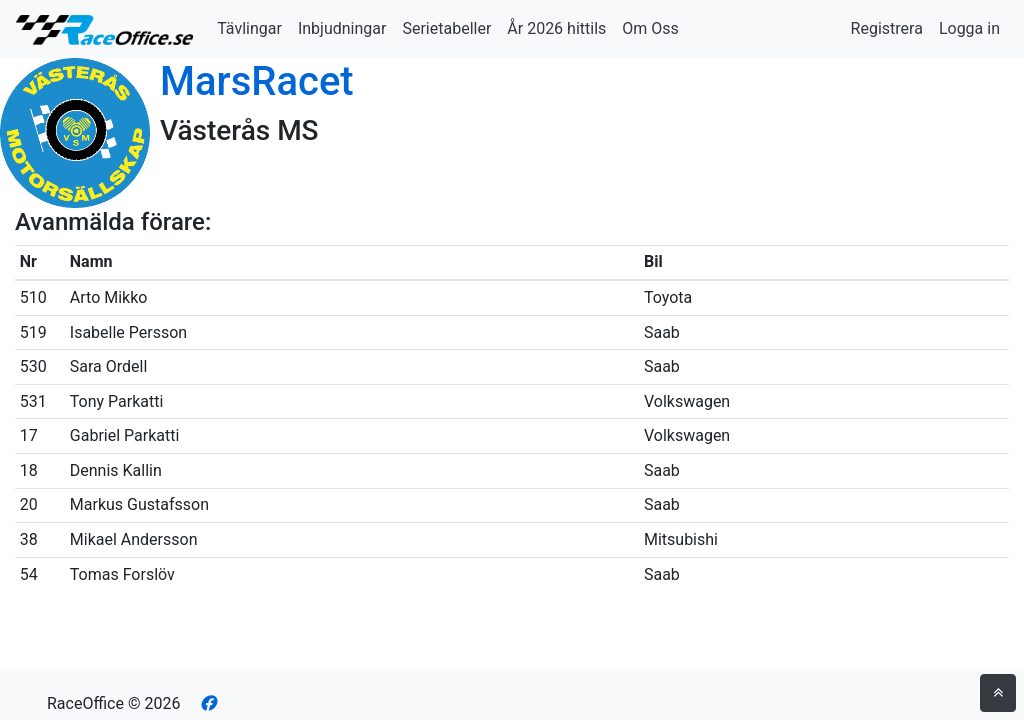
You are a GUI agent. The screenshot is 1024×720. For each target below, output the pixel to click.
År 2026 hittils (556, 28)
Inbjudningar (342, 28)
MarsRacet (257, 81)
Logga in (969, 28)
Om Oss (650, 28)
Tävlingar (249, 28)
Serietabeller (446, 28)
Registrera (887, 28)
